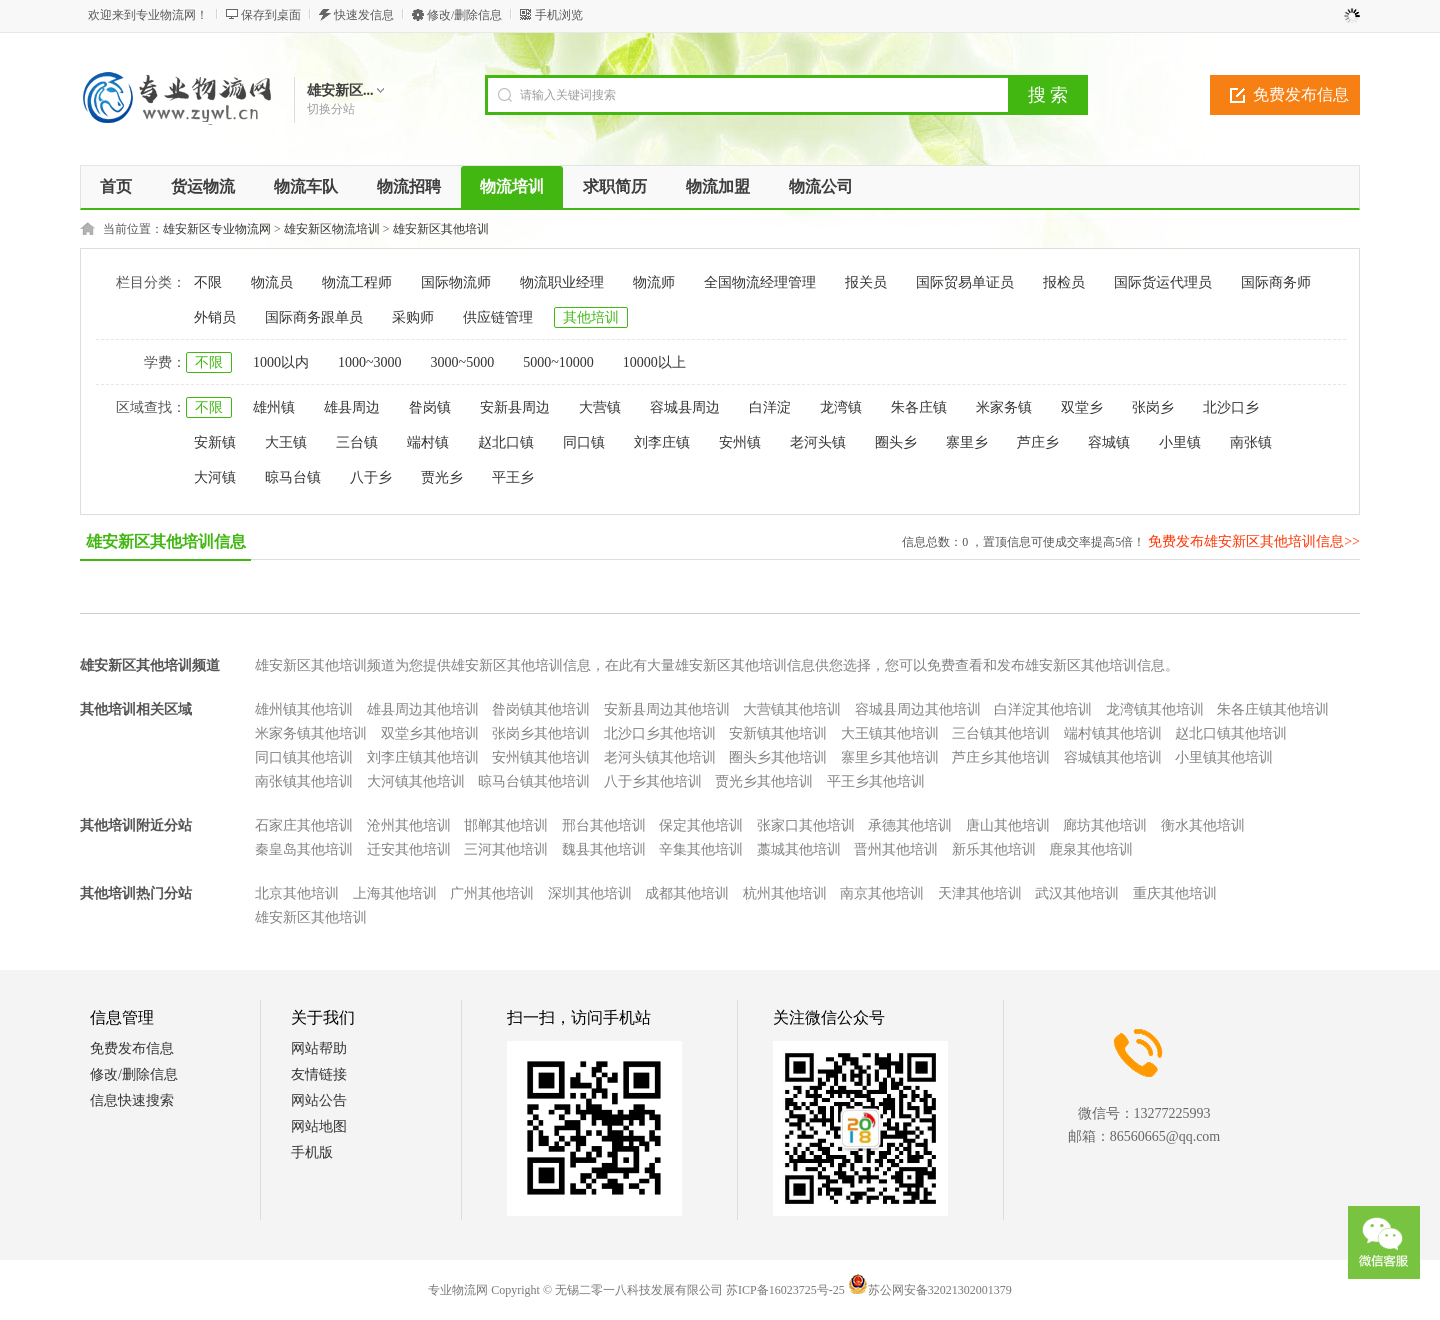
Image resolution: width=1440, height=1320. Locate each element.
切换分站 (331, 109)
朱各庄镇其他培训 (1273, 709)
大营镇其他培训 (792, 709)
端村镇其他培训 (1113, 733)
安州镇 (740, 442)
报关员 (866, 282)
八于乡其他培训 (653, 781)
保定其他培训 (701, 825)
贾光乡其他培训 (764, 781)
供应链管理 (498, 317)
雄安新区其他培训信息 (166, 541)
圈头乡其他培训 (778, 757)
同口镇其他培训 (304, 757)
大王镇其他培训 (890, 733)
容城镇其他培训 (1113, 757)
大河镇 (215, 477)
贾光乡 (442, 477)
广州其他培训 (492, 893)
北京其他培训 (297, 893)
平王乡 (513, 477)
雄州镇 (274, 407)
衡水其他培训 (1203, 825)
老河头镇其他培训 (660, 757)
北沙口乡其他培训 (660, 733)
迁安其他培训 (409, 849)
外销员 (215, 317)
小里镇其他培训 (1224, 757)
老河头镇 (818, 442)
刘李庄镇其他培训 (423, 757)
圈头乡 (896, 442)
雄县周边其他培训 (423, 709)
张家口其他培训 (806, 825)
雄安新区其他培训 (441, 229)
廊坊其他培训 (1105, 825)
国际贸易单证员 (965, 282)
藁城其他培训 (799, 849)
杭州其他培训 (785, 893)
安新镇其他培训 (778, 733)
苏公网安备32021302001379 (930, 1290)
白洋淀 (770, 407)
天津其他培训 (980, 893)
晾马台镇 (293, 477)
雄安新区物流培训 (332, 229)
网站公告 (319, 1100)
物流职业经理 (562, 282)
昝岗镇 (430, 407)
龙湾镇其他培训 (1155, 709)
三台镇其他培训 (1001, 733)
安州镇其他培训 (541, 757)
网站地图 (319, 1126)
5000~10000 (558, 362)
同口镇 (584, 442)
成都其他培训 (687, 893)
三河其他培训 (506, 849)
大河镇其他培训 (416, 781)
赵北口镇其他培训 (1231, 733)
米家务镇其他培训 (311, 733)
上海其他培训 (395, 893)
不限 (208, 282)
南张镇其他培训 (304, 781)
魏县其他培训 (604, 849)
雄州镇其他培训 (304, 709)
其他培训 (591, 317)
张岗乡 (1153, 407)
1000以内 (281, 362)
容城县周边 (685, 407)
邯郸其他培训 (506, 825)
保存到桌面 (271, 15)
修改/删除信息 (464, 15)
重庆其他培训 (1175, 893)
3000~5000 (463, 362)
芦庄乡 (1038, 442)
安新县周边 (515, 407)
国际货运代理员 (1163, 282)
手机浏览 (559, 15)
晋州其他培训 (896, 849)
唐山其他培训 (1008, 825)
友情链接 (319, 1074)
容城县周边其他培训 (918, 709)
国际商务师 (1276, 282)
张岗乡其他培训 (541, 733)
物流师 (654, 282)
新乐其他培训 (994, 849)
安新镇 (215, 442)
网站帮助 (319, 1048)
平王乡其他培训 (876, 781)
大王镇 (286, 442)
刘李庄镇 (662, 442)
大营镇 (600, 407)
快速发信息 (364, 15)
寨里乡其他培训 (890, 757)
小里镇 (1180, 442)
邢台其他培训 (604, 825)
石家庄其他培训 (304, 825)
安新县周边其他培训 (667, 709)
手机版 (312, 1152)
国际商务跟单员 (314, 317)
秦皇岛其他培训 (304, 849)
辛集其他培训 (701, 849)
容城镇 (1109, 442)
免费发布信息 (1301, 94)
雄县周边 (352, 407)
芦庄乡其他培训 (1001, 757)
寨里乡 (967, 442)
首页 (116, 186)
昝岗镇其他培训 (541, 709)
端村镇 (428, 442)
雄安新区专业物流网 (217, 229)
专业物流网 (458, 1290)
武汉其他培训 (1077, 893)
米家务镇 (1004, 407)
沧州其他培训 (409, 825)
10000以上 (654, 362)
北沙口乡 (1231, 407)
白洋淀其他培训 (1043, 709)
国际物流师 (456, 282)
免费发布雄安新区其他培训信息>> (1254, 541)
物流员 (272, 282)
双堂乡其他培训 (430, 733)
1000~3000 (370, 362)
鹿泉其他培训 (1091, 849)
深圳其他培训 (590, 893)
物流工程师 (357, 282)
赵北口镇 (506, 442)
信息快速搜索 (132, 1100)
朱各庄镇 (919, 407)
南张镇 (1251, 442)
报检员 (1064, 282)
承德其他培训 (910, 825)
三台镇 (357, 442)
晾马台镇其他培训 (534, 781)
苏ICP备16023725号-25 (785, 1290)
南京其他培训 (882, 893)
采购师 (413, 317)
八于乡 (371, 477)
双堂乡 (1082, 407)
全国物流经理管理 (760, 282)
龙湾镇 (841, 407)
